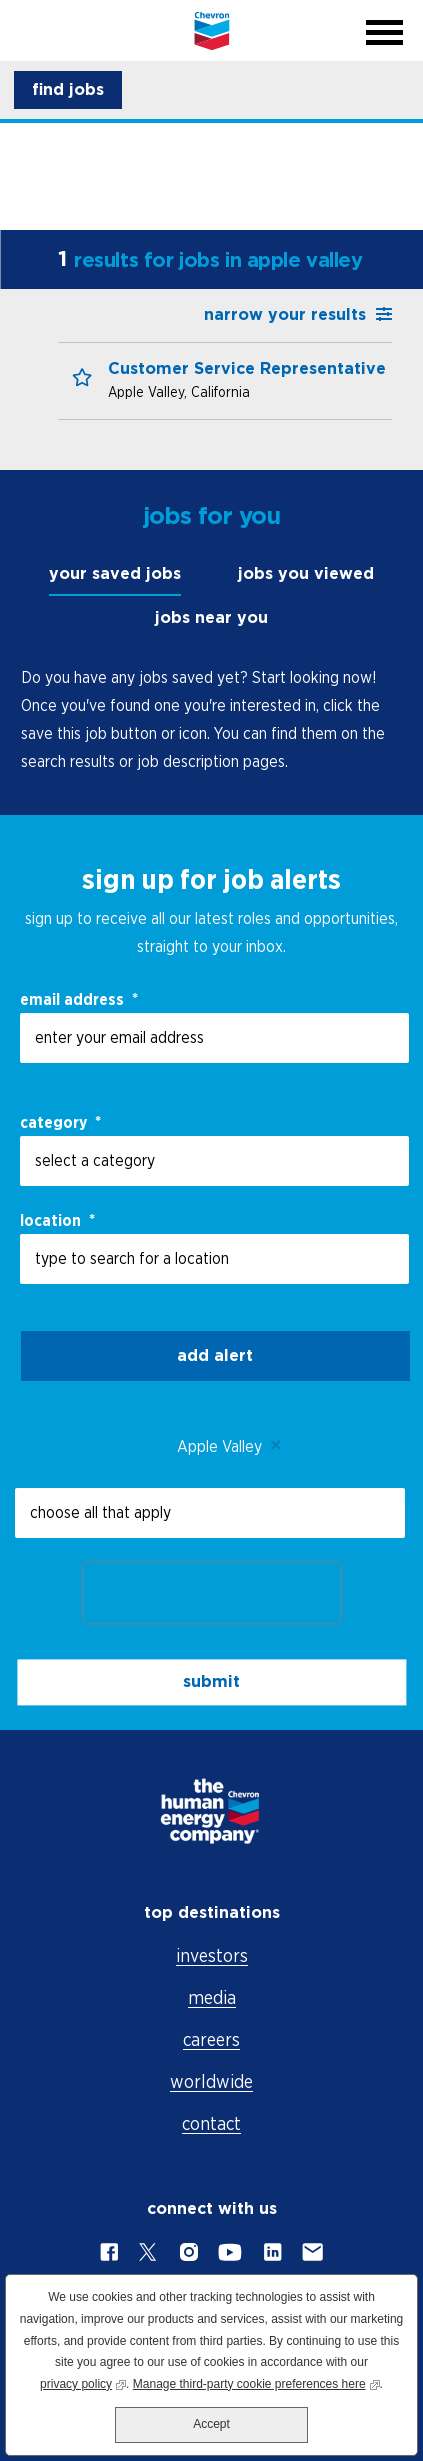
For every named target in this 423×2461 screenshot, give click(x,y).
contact (211, 2123)
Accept (211, 2424)
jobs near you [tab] (211, 617)
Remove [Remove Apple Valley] (277, 1446)
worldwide (211, 2081)
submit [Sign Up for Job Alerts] (211, 1681)
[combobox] (214, 1259)
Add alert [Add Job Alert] (215, 1355)
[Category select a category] (214, 1161)
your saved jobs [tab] (115, 573)
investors (212, 1955)
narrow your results (285, 314)
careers (211, 2039)
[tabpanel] (211, 719)
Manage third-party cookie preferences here (256, 2382)
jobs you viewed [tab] (306, 573)
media (212, 1997)
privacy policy (83, 2382)
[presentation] (212, 1593)
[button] (68, 90)
